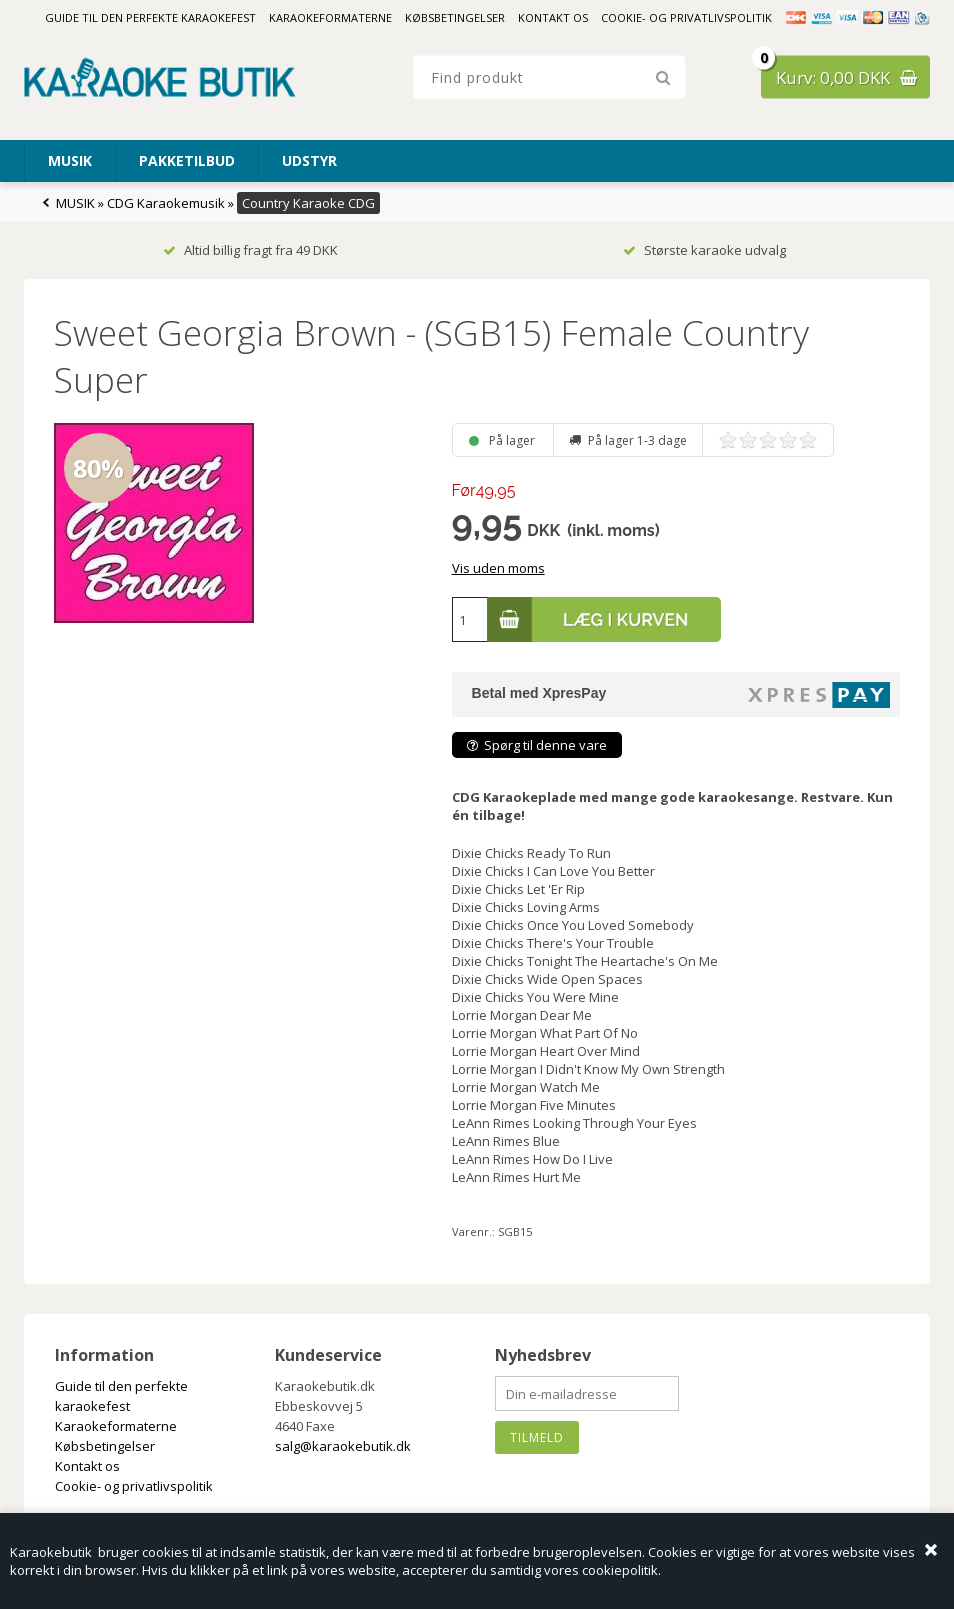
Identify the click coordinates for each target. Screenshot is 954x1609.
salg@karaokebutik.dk (343, 1446)
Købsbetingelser (455, 17)
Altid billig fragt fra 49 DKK (250, 250)
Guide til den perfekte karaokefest (150, 17)
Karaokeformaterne (330, 17)
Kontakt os (553, 17)
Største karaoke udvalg (704, 250)
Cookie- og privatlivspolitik (686, 17)
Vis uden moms (498, 568)
